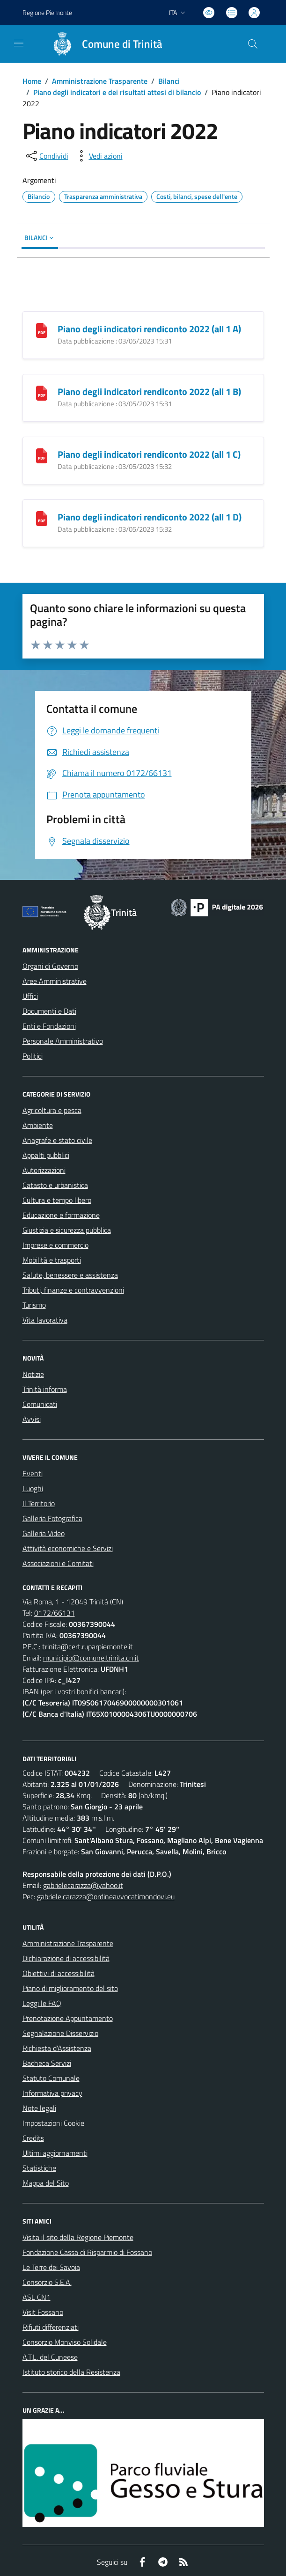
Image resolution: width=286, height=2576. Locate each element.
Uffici (30, 996)
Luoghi (32, 1488)
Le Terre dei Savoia (51, 2267)
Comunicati (39, 1404)
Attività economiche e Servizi (67, 1548)
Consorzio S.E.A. (47, 2282)
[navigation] (18, 43)
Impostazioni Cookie (53, 2123)
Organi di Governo (50, 966)
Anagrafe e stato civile (57, 1140)
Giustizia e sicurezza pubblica (66, 1230)
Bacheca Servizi (46, 2063)
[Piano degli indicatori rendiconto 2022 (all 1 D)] (41, 518)
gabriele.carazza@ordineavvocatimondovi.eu (106, 1896)
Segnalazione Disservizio (60, 2033)
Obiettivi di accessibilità (58, 1973)
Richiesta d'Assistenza (56, 2048)
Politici (32, 1055)
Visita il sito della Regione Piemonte (77, 2237)
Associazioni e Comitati (58, 1563)
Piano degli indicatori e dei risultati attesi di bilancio (117, 92)
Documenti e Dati (49, 1011)
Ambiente (37, 1125)
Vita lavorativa (44, 1319)
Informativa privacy (52, 2093)
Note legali (39, 2108)
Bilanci (169, 81)
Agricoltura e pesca (51, 1110)
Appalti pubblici (45, 1155)
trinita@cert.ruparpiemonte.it (87, 1646)
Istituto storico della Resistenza (71, 2372)
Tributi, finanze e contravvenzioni (73, 1289)
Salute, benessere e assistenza (70, 1275)
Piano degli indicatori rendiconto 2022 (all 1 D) (150, 517)
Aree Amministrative (54, 981)
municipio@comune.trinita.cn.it (91, 1657)
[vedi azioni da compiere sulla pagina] (98, 155)
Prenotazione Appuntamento (67, 2018)
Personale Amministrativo (62, 1040)
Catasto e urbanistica (55, 1185)
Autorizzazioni (44, 1170)
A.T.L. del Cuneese (50, 2357)
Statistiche (39, 2168)
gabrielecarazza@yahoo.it (83, 1885)
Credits (33, 2138)
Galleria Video (43, 1533)
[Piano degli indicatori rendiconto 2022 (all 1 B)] (41, 392)
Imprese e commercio (55, 1245)
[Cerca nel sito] (252, 44)
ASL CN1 (36, 2297)
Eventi (32, 1473)
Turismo (34, 1304)
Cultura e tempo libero (56, 1200)
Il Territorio (38, 1503)
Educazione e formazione (61, 1215)
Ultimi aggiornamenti (55, 2153)
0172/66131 (54, 1612)
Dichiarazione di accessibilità (66, 1958)
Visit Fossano (42, 2312)
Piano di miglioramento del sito (70, 1988)
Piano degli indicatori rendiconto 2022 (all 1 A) (149, 329)
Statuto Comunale (51, 2078)
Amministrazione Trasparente (99, 81)
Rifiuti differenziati (50, 2327)
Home (31, 81)
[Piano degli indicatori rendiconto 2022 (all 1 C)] (41, 455)
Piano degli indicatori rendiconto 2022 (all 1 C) (149, 454)
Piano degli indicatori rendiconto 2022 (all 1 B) (149, 391)
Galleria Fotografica (52, 1518)
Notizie (33, 1374)
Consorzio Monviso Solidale (64, 2342)
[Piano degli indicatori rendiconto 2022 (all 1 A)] (41, 329)
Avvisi (31, 1419)
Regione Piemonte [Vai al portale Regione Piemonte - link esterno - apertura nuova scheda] (47, 12)
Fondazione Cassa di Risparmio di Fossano (87, 2252)
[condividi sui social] (46, 155)
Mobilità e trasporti (51, 1260)
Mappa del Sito (45, 2182)
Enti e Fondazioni (49, 1026)
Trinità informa (44, 1389)
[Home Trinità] (103, 44)
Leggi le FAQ (41, 2003)
